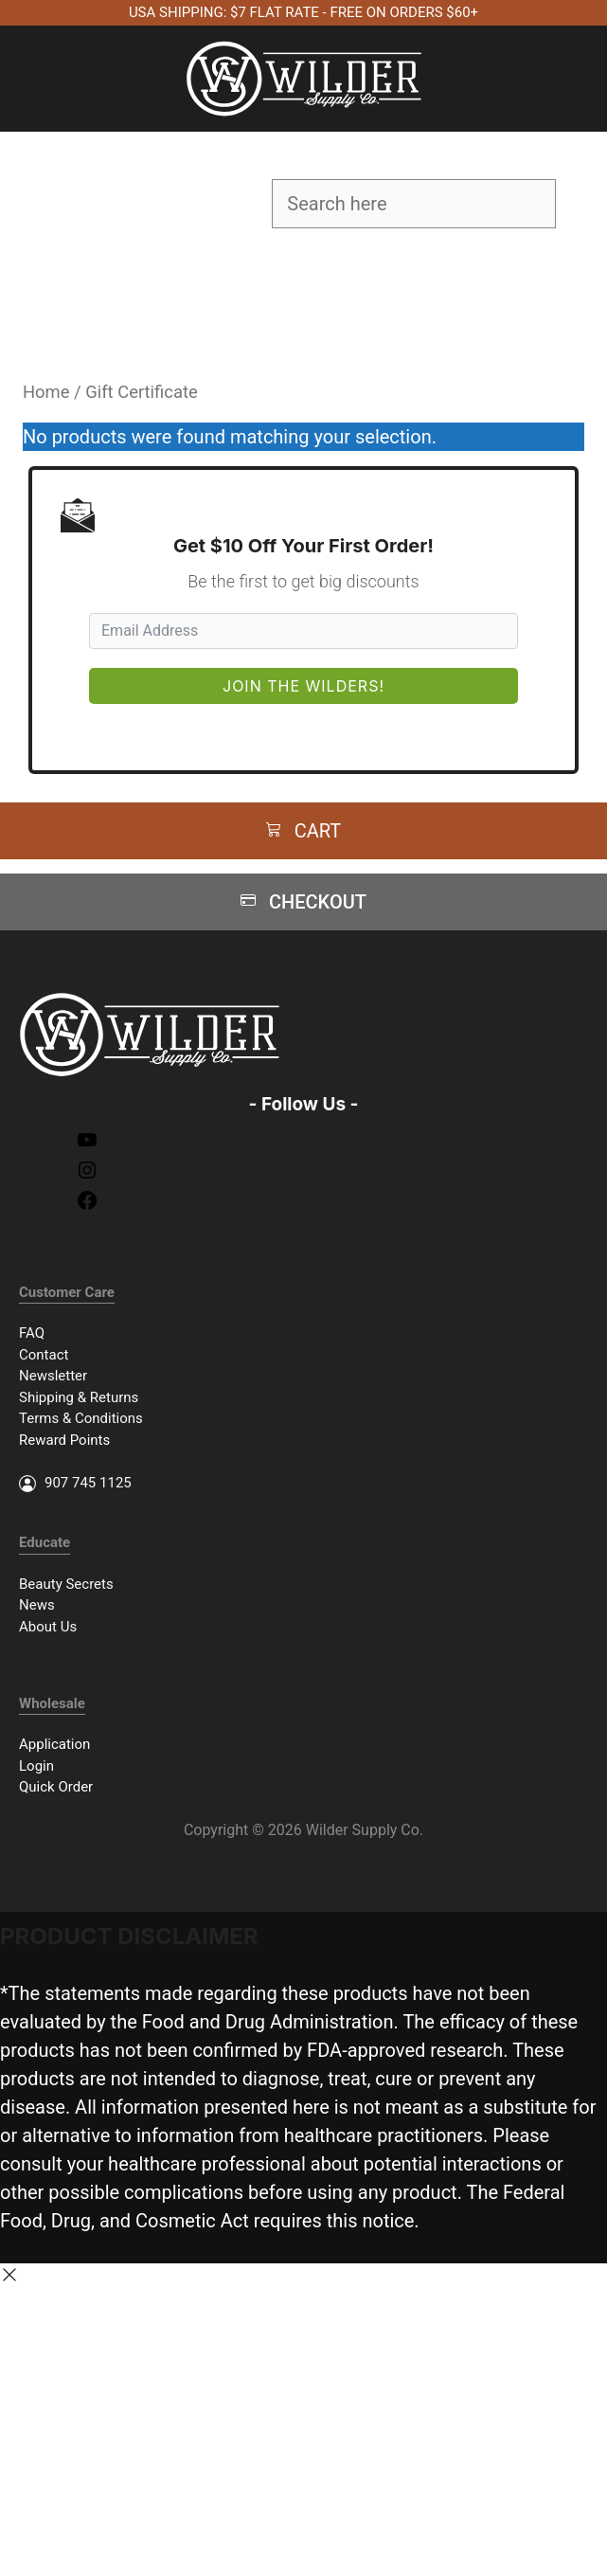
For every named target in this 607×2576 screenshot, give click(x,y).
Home (46, 392)
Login (36, 1765)
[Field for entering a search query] (414, 203)
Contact (43, 1354)
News (37, 1604)
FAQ (32, 1333)
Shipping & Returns (78, 1397)
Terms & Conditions (81, 1418)
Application (54, 1744)
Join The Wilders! (303, 685)
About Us (48, 1626)
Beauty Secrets (66, 1584)
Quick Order (56, 1786)
